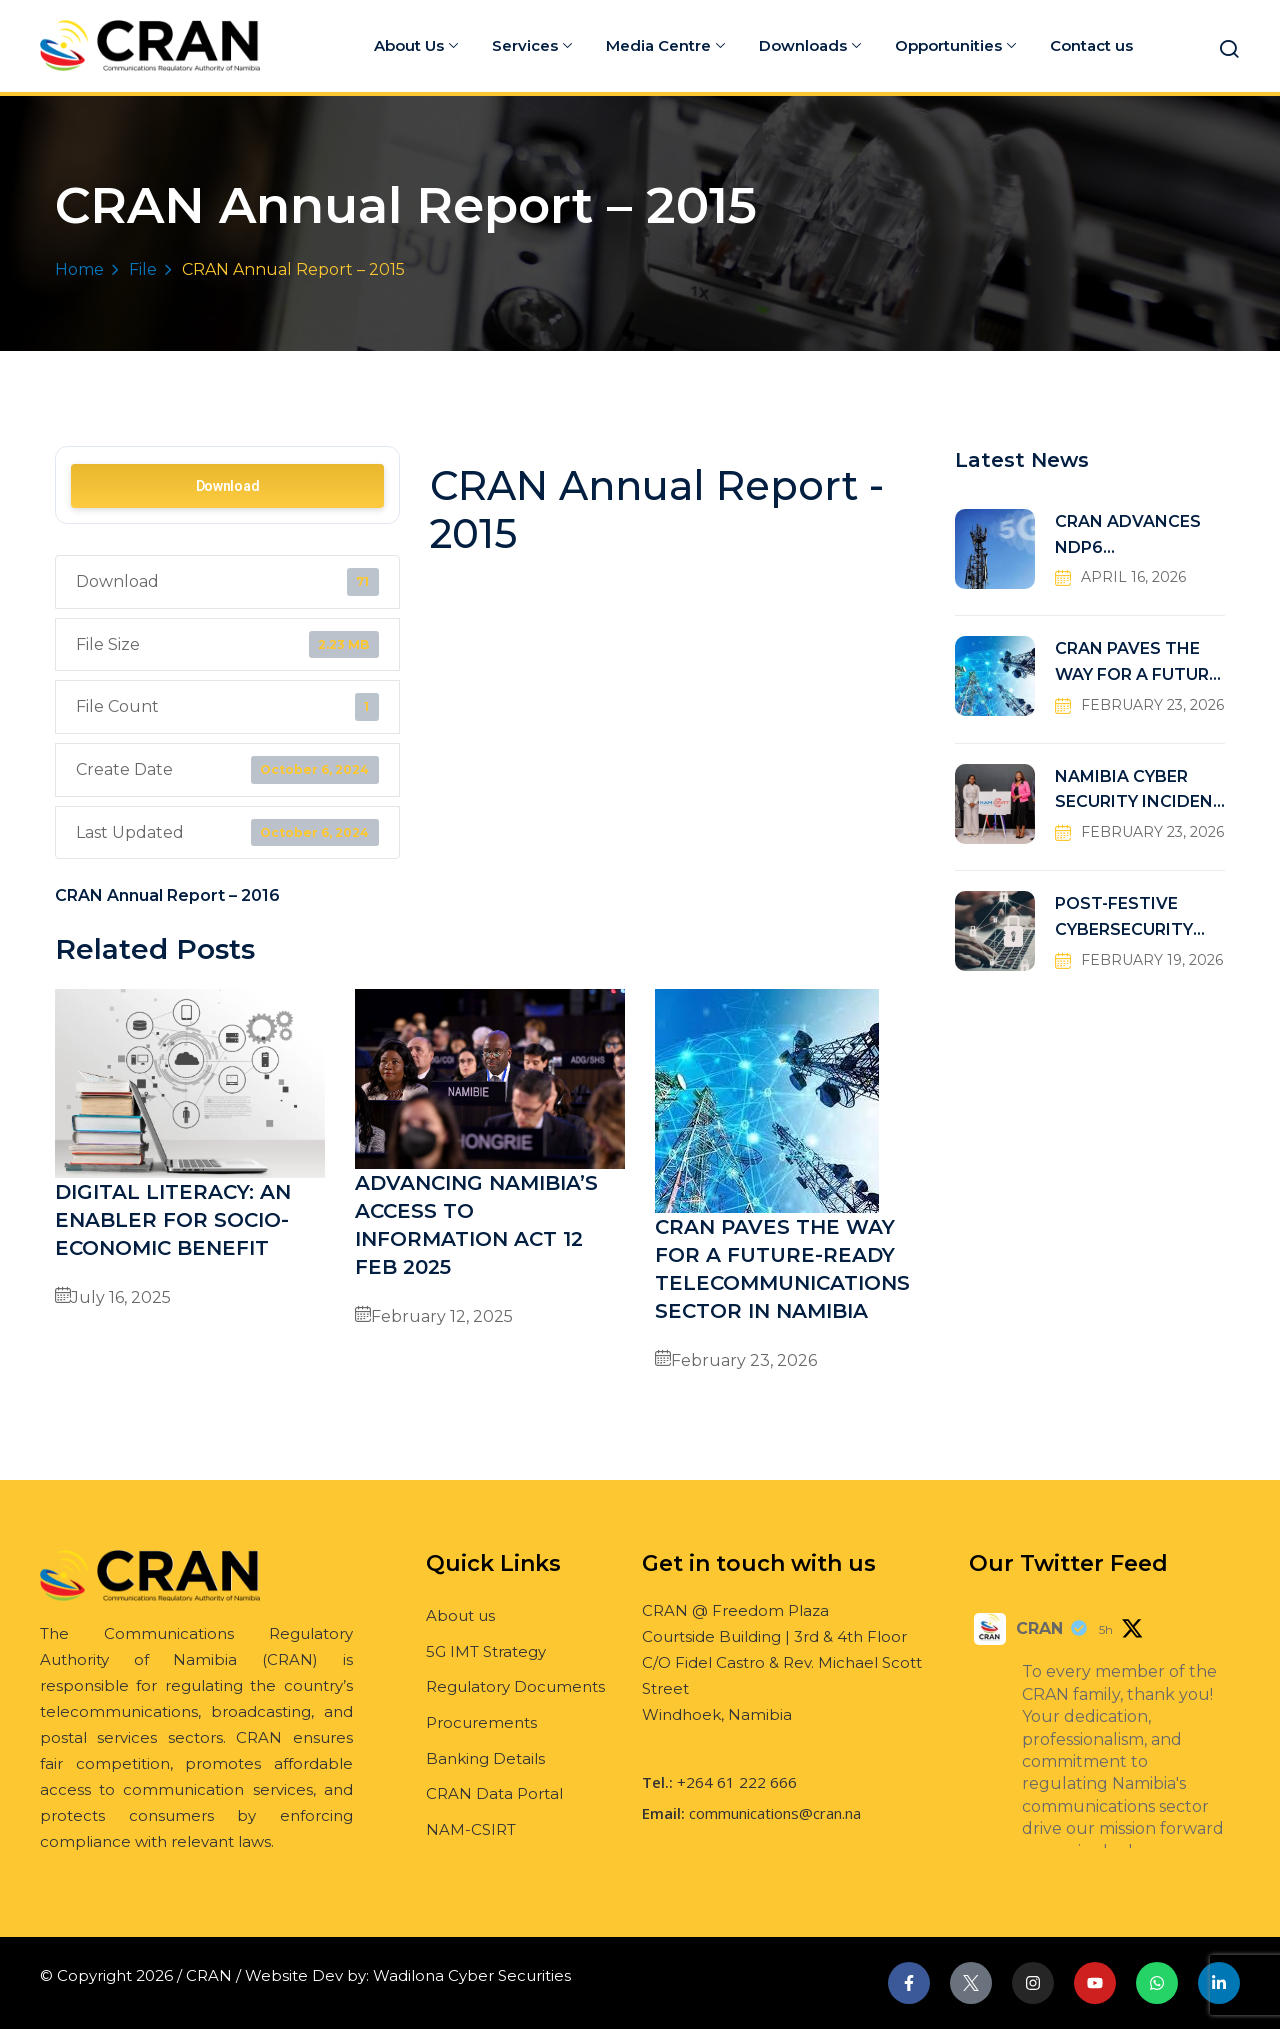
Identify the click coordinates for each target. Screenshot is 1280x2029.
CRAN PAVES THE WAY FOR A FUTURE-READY (1140, 663)
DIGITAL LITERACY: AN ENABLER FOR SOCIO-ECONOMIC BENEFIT (173, 1220)
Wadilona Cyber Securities (472, 1975)
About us (460, 1615)
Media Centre (665, 45)
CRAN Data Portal (494, 1793)
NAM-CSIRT (471, 1829)
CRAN (1039, 1628)
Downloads (810, 45)
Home (79, 269)
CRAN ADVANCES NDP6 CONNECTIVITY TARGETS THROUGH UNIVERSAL (1140, 536)
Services (532, 45)
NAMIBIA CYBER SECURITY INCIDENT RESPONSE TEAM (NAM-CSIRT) (1140, 791)
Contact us (1091, 45)
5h (1106, 1629)
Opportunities (955, 45)
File (143, 269)
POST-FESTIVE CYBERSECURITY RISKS (1124, 918)
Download (228, 486)
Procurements (481, 1722)
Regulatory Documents (515, 1686)
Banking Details (485, 1758)
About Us (416, 45)
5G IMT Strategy (486, 1651)
